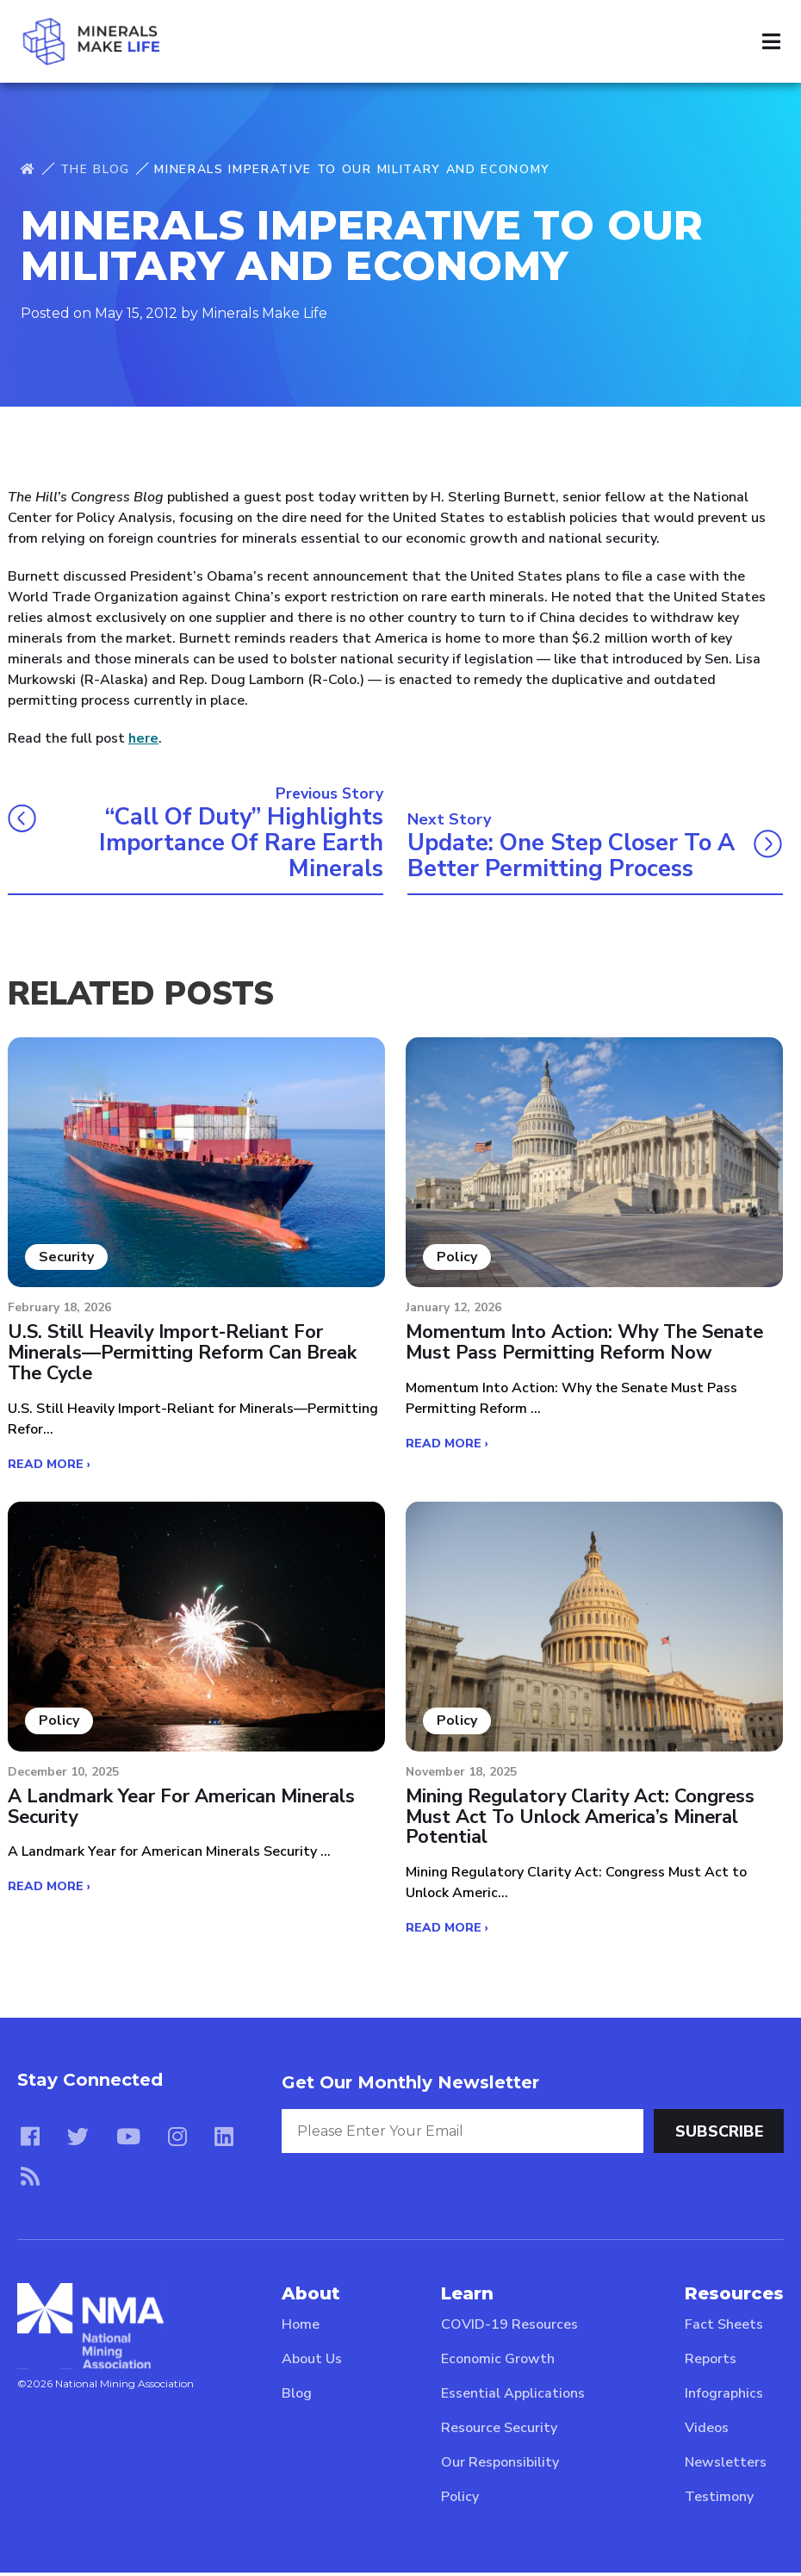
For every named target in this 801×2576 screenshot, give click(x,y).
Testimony (719, 2500)
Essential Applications (513, 2396)
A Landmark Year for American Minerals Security (183, 1810)
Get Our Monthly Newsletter (410, 2085)
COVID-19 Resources (509, 2327)
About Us (312, 2362)
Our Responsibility (500, 2465)
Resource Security (499, 2431)
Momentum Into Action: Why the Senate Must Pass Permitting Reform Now (587, 1345)
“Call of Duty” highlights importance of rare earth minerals (236, 843)
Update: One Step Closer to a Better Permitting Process (566, 857)
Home (301, 2327)
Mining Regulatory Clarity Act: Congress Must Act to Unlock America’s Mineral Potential (583, 1820)
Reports (710, 2362)
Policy (460, 2500)
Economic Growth (498, 2362)
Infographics (724, 2396)
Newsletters (726, 2465)
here (143, 738)
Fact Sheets (724, 2327)
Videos (707, 2431)
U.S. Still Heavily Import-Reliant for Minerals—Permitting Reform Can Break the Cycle (184, 1355)
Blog (297, 2396)
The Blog (95, 169)
